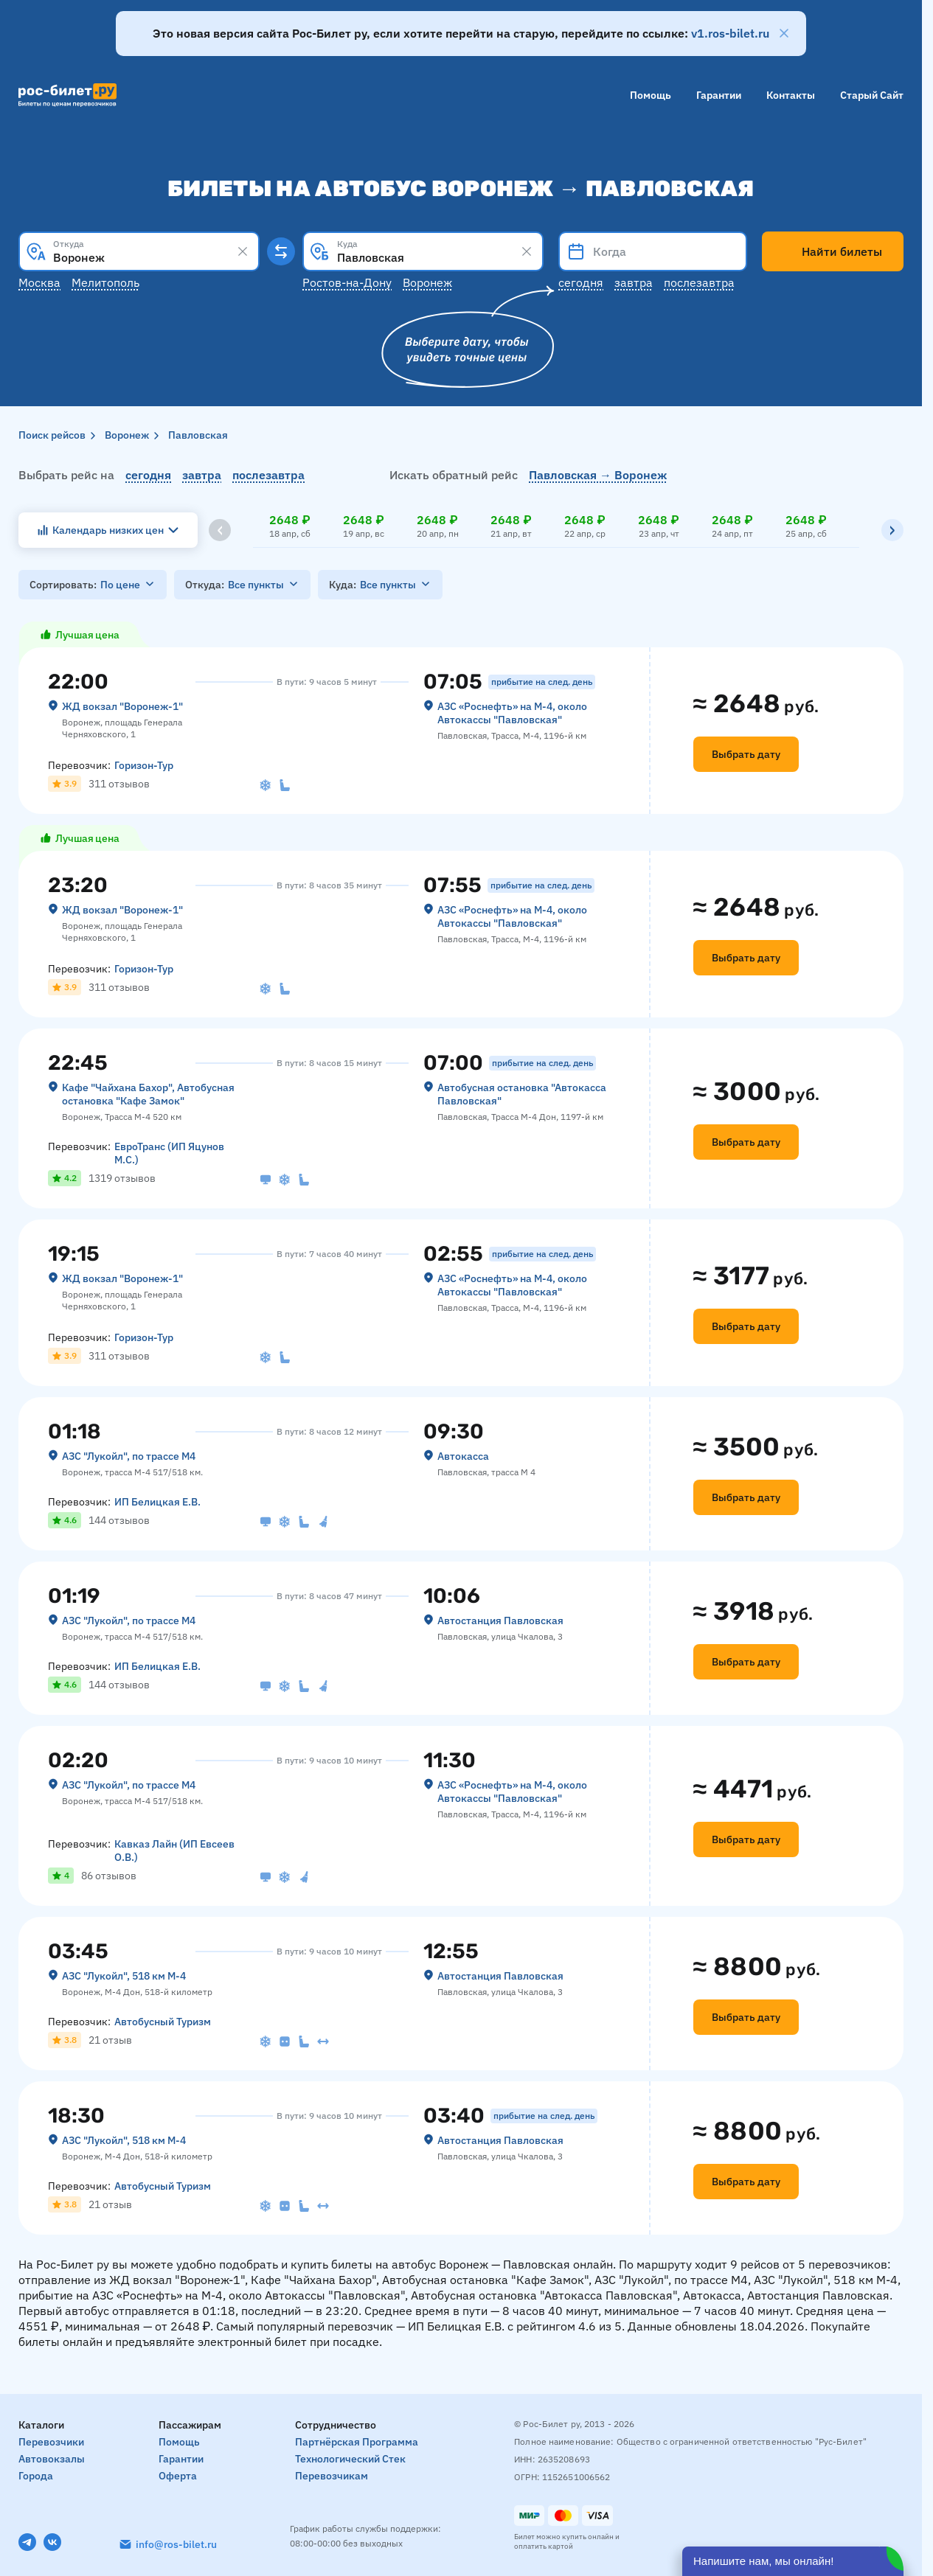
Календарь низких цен (108, 530)
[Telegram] (27, 2542)
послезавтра (268, 474)
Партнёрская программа (356, 2441)
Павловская (198, 435)
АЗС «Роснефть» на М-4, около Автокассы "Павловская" (512, 713)
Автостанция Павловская (500, 1620)
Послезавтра (699, 282)
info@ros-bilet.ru (176, 2544)
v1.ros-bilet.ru (730, 33)
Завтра (633, 282)
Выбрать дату (746, 754)
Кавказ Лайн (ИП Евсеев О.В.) (174, 1850)
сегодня (148, 474)
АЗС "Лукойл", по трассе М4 (128, 1456)
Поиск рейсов (52, 435)
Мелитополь (105, 282)
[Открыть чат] (792, 2561)
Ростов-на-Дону (347, 282)
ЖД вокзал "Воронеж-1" (122, 706)
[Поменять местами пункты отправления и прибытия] (281, 251)
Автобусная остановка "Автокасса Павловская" (521, 1094)
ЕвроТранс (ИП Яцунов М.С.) (169, 1153)
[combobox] (139, 251)
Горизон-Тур (143, 765)
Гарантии (718, 95)
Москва (39, 282)
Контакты (790, 95)
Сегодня (580, 282)
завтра (201, 474)
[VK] (52, 2542)
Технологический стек (350, 2458)
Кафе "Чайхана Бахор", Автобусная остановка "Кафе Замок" (148, 1094)
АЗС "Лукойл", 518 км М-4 (124, 1976)
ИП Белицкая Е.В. (157, 1501)
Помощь (650, 95)
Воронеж (427, 282)
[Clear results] (243, 251)
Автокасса (463, 1456)
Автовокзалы (51, 2458)
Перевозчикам (331, 2475)
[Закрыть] (784, 33)
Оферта (178, 2475)
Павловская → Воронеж (598, 474)
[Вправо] (892, 530)
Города (35, 2475)
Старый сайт (871, 95)
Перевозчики (51, 2441)
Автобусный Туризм (162, 2021)
